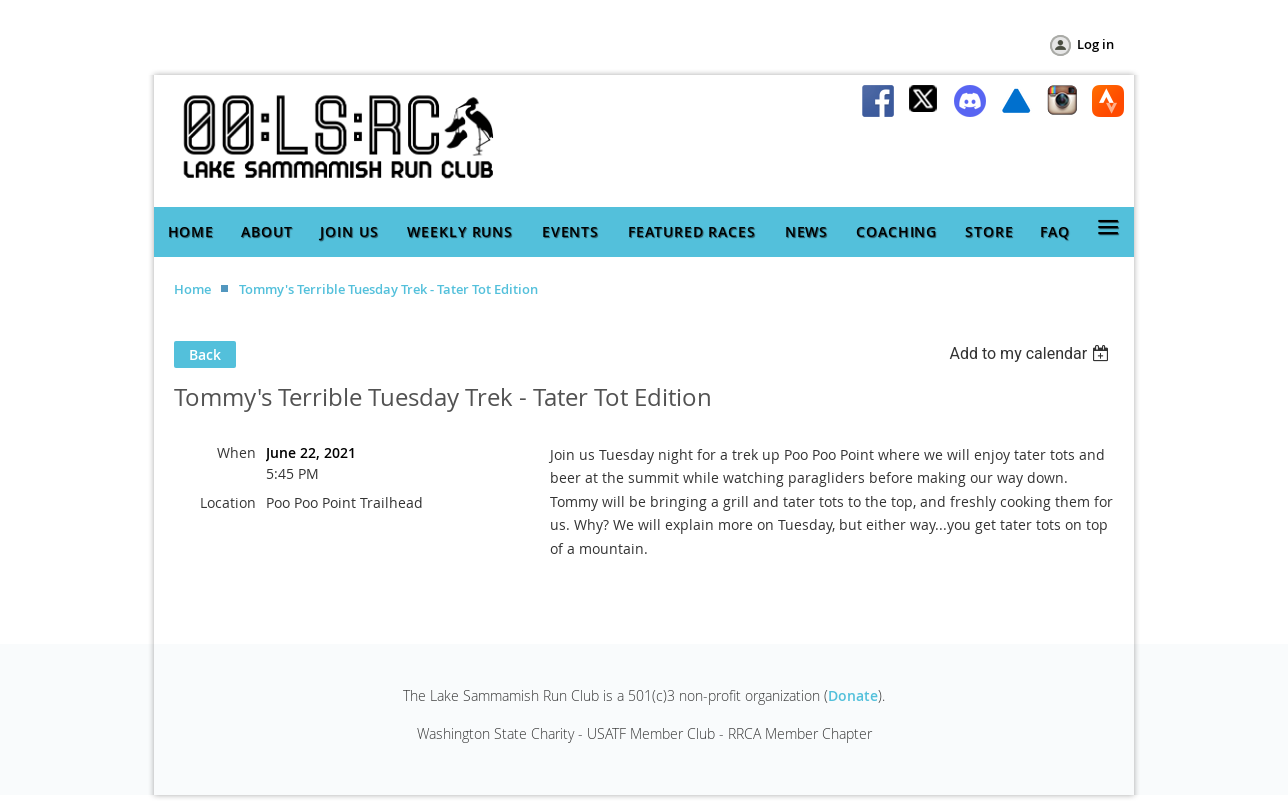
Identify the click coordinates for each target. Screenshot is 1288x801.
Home (192, 289)
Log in (1095, 44)
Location (228, 502)
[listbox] (1031, 353)
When (236, 452)
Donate (853, 695)
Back (205, 354)
